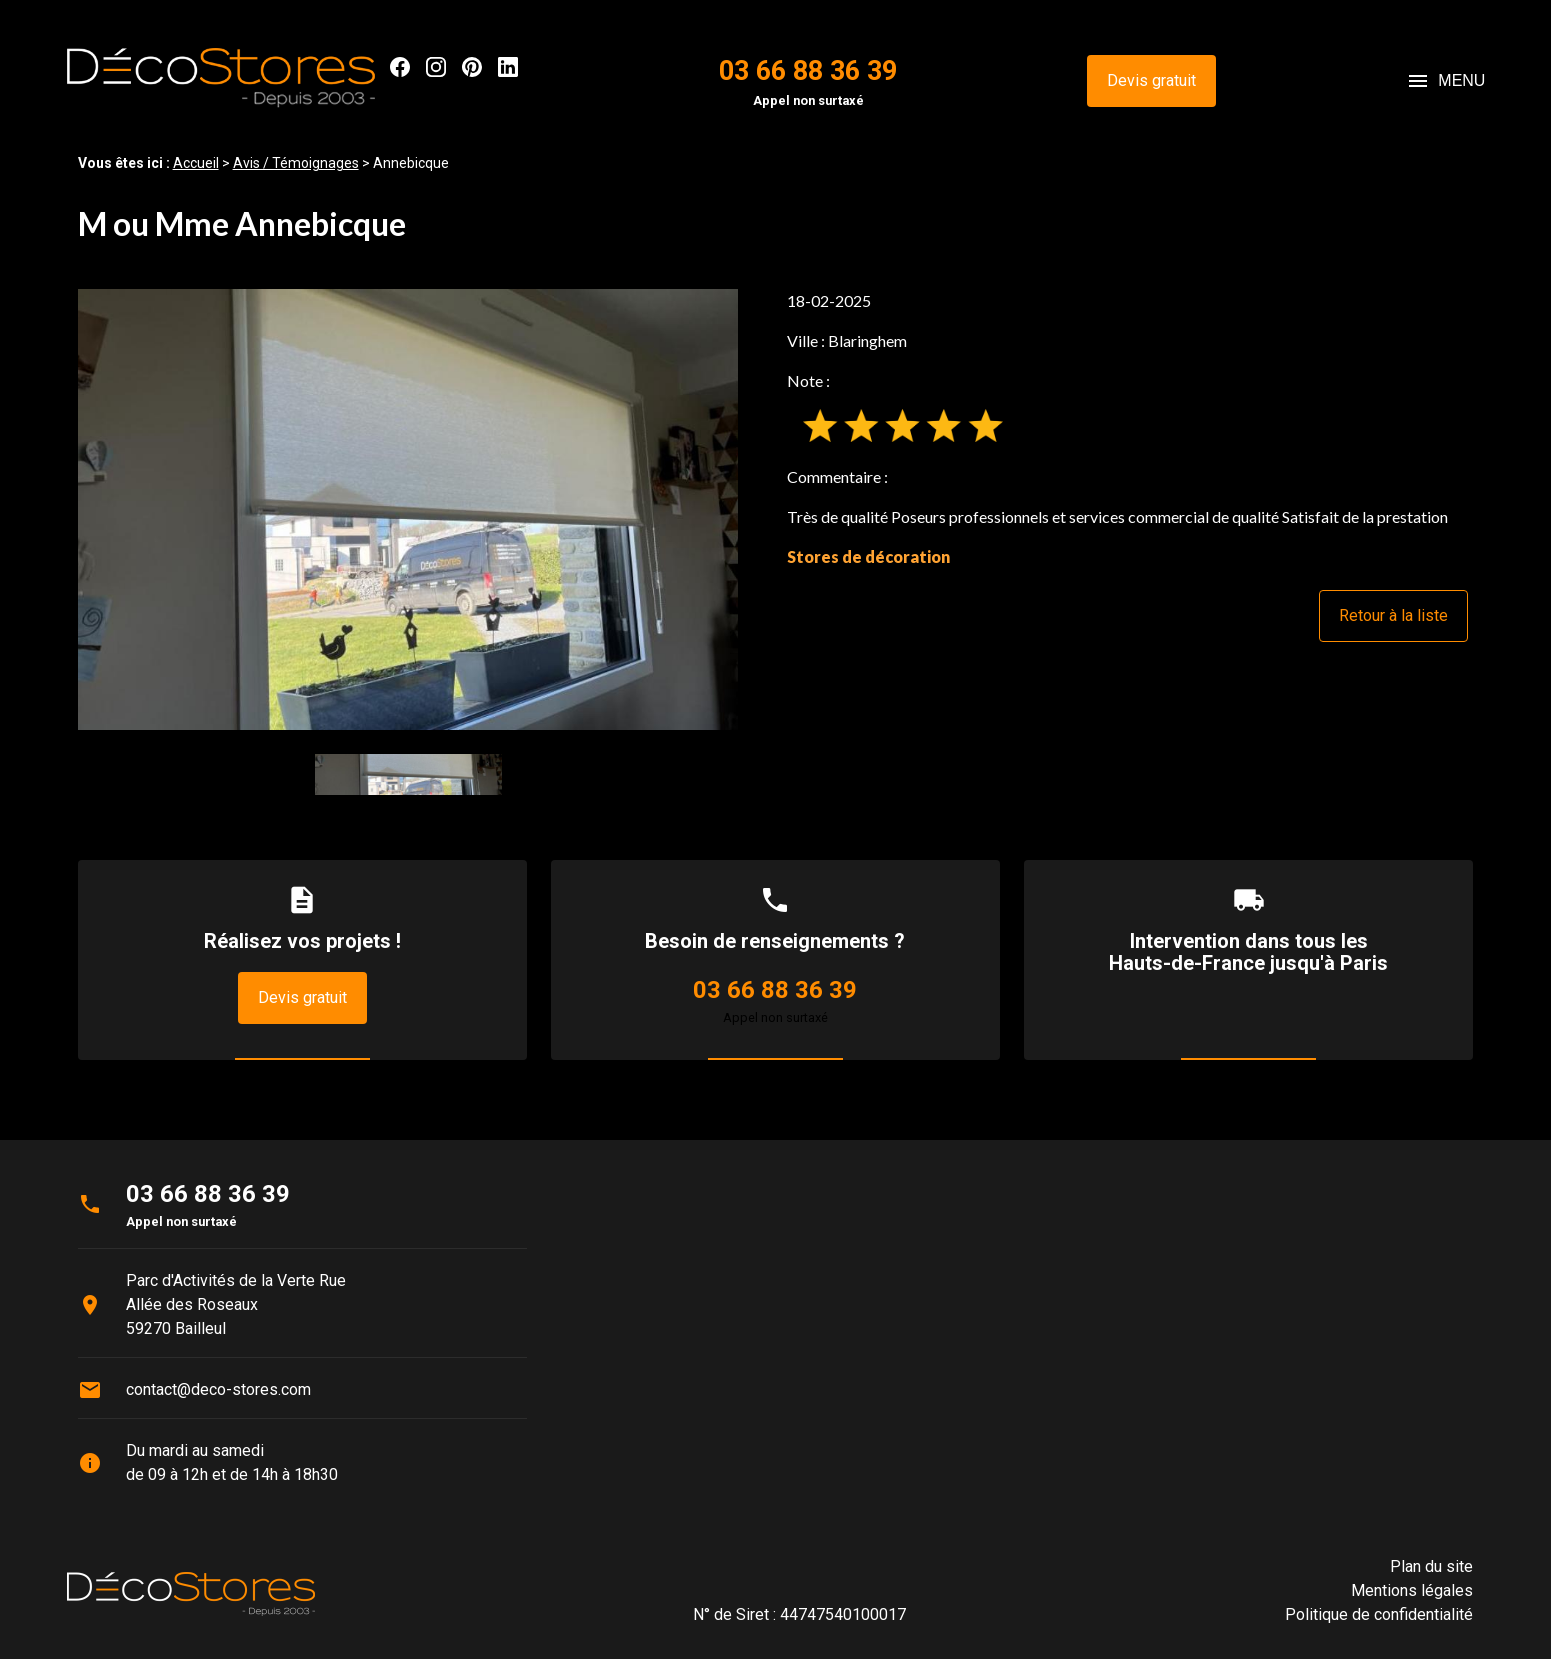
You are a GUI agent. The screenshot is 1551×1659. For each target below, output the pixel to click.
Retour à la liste (1393, 615)
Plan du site (1431, 1566)
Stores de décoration (868, 556)
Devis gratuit (1151, 80)
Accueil (196, 163)
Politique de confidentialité (1379, 1614)
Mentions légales (1412, 1590)
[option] (408, 509)
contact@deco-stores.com (218, 1389)
